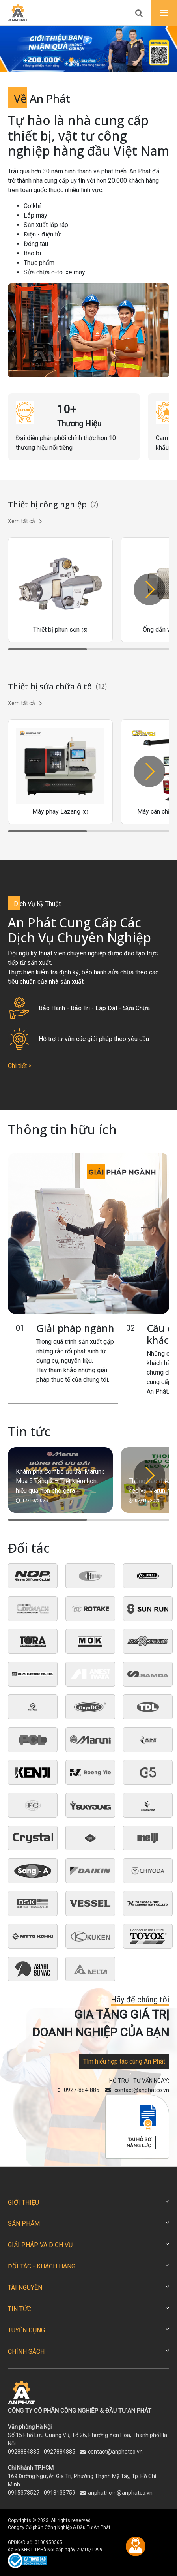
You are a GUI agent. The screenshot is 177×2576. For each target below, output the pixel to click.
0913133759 (59, 2493)
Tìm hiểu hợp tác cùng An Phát (124, 2061)
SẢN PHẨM (24, 2223)
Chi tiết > (20, 1065)
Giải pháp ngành (75, 1328)
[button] (62, 60)
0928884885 (23, 2451)
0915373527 (23, 2493)
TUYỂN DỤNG (26, 2330)
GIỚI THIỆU (23, 2202)
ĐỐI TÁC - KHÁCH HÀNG (41, 2266)
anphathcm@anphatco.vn (120, 2493)
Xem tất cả (25, 521)
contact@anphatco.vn (115, 2451)
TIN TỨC (19, 2309)
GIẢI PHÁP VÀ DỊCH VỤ (40, 2245)
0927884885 (59, 2451)
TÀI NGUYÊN (25, 2287)
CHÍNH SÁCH (26, 2351)
